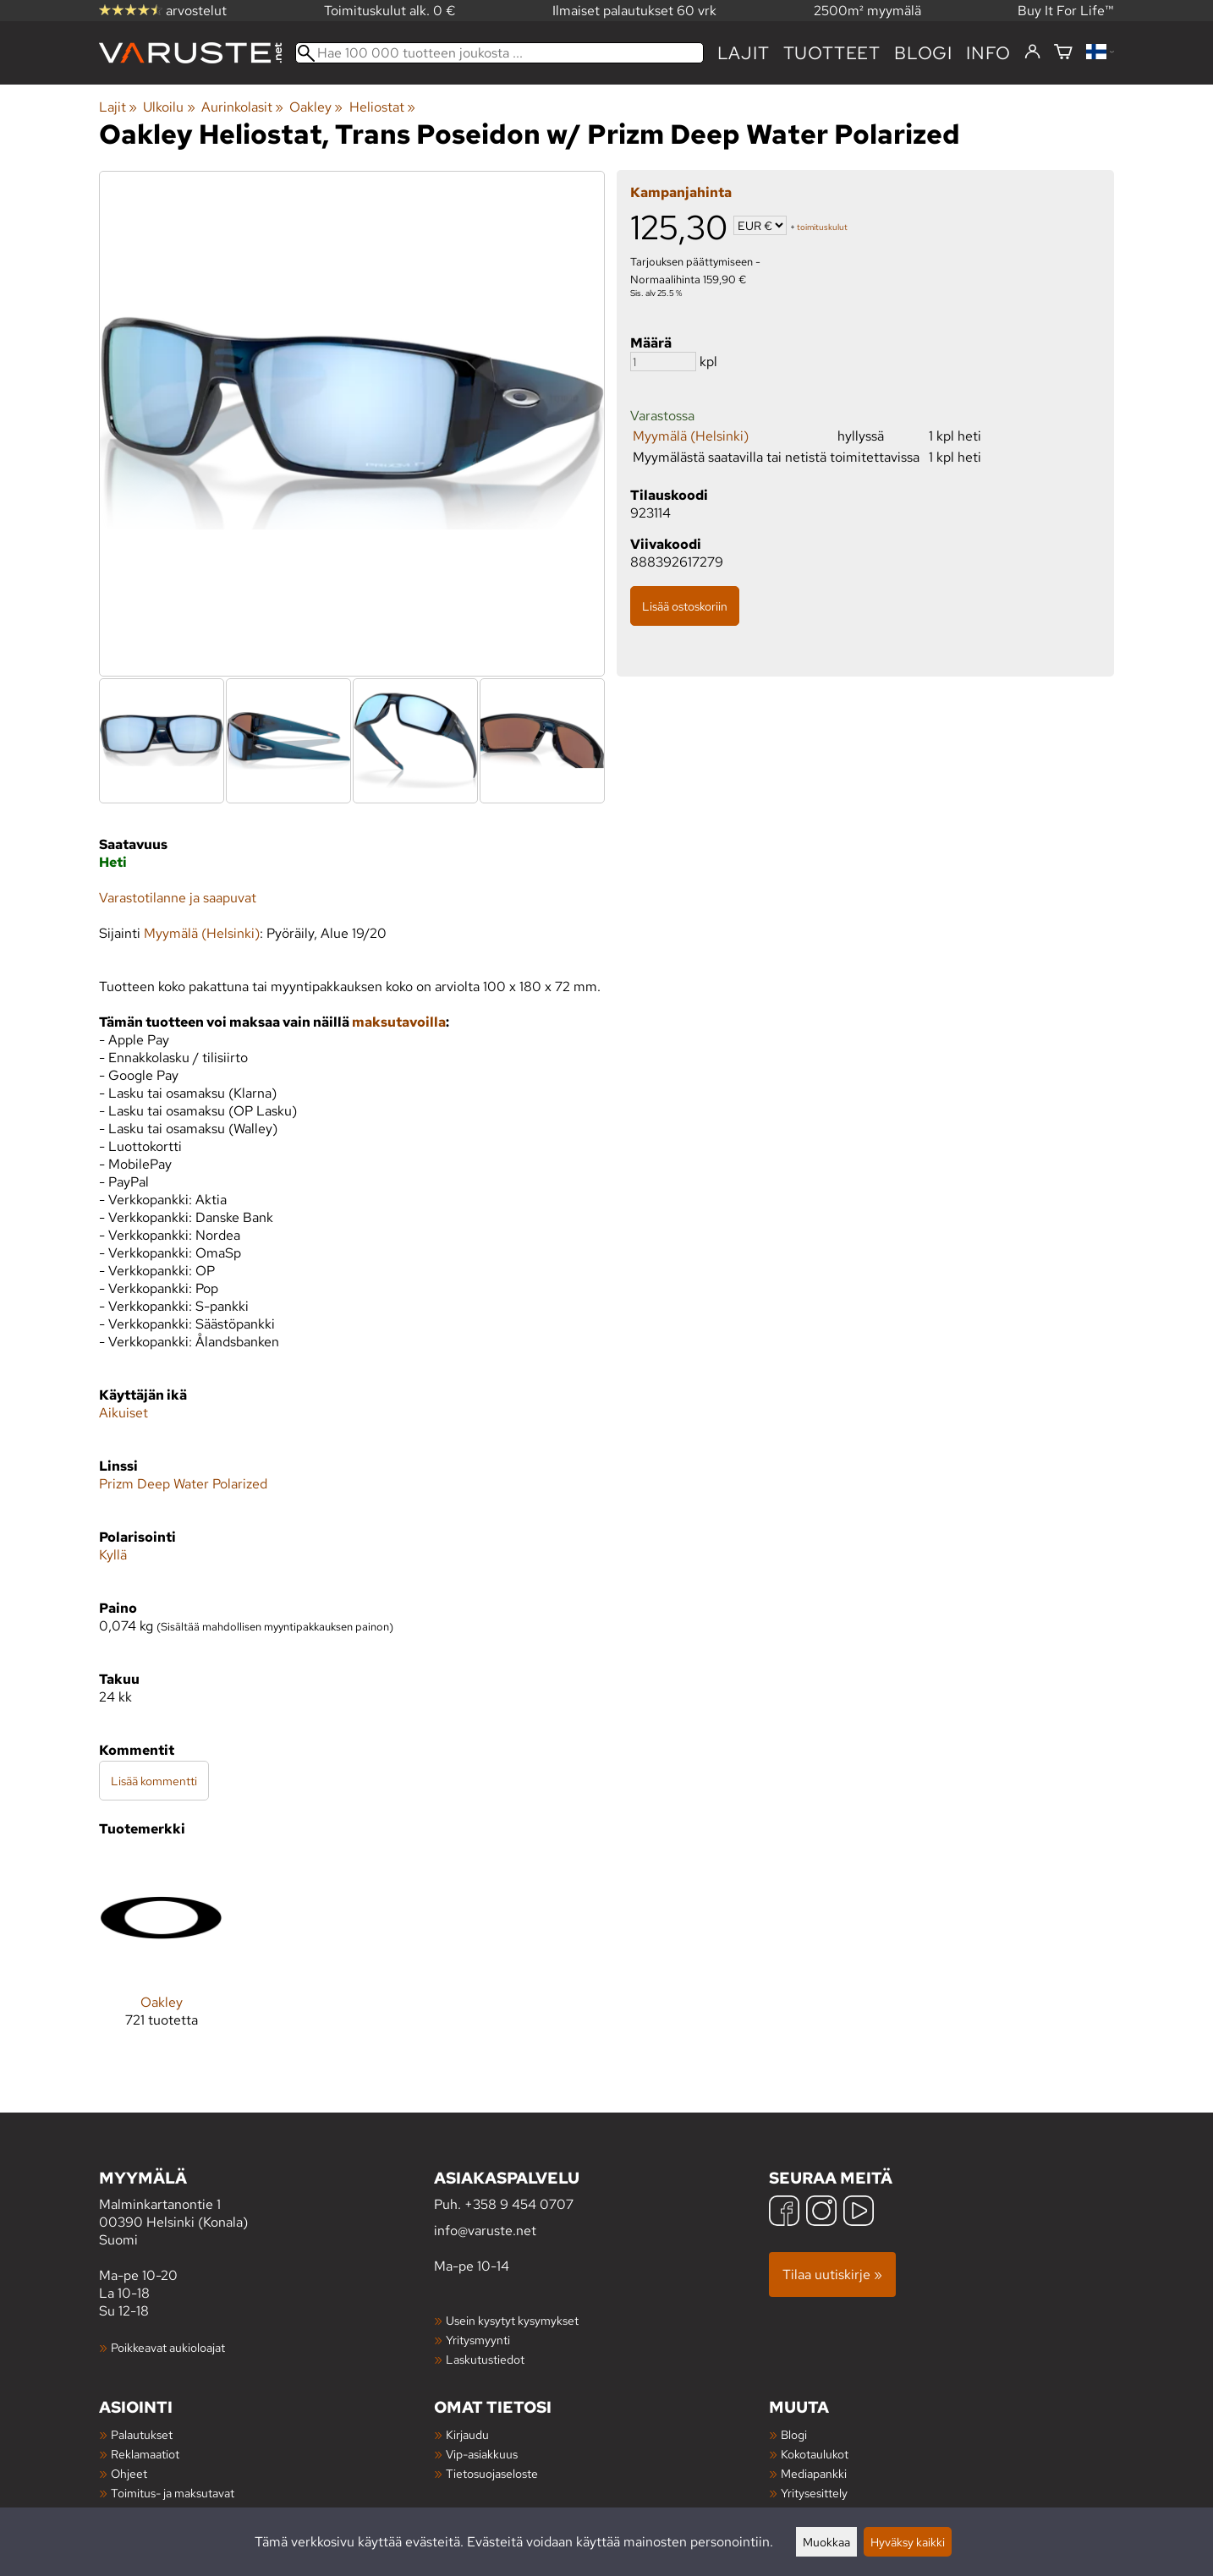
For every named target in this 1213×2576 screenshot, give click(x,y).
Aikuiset (123, 1413)
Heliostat (382, 107)
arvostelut (163, 10)
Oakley (316, 107)
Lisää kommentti (154, 1781)
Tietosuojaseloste (492, 2473)
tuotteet (832, 52)
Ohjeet (129, 2473)
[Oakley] (161, 1954)
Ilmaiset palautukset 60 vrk (634, 10)
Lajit (743, 52)
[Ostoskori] (1063, 52)
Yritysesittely (814, 2493)
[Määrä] (663, 361)
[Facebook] (784, 2212)
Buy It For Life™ (1066, 10)
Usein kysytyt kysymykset (512, 2320)
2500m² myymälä (867, 10)
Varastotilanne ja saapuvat (177, 898)
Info (988, 52)
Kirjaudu (467, 2434)
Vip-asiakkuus (482, 2454)
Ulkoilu (169, 107)
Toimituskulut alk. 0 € (390, 10)
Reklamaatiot (145, 2454)
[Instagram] (821, 2212)
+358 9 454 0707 (519, 2204)
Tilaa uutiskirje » (832, 2274)
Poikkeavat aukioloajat (168, 2347)
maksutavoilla (399, 1022)
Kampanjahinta (681, 192)
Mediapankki (814, 2473)
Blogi (794, 2434)
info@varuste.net (485, 2230)
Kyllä (113, 1555)
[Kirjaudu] (1032, 52)
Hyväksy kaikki (907, 2542)
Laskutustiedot (485, 2359)
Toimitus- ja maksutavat (172, 2493)
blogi (923, 52)
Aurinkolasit (242, 107)
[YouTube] (858, 2212)
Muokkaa (826, 2542)
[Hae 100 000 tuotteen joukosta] (499, 52)
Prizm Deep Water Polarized (183, 1484)
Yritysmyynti (478, 2340)
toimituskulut (822, 227)
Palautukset (142, 2434)
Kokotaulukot (814, 2454)
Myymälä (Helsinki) (691, 436)
